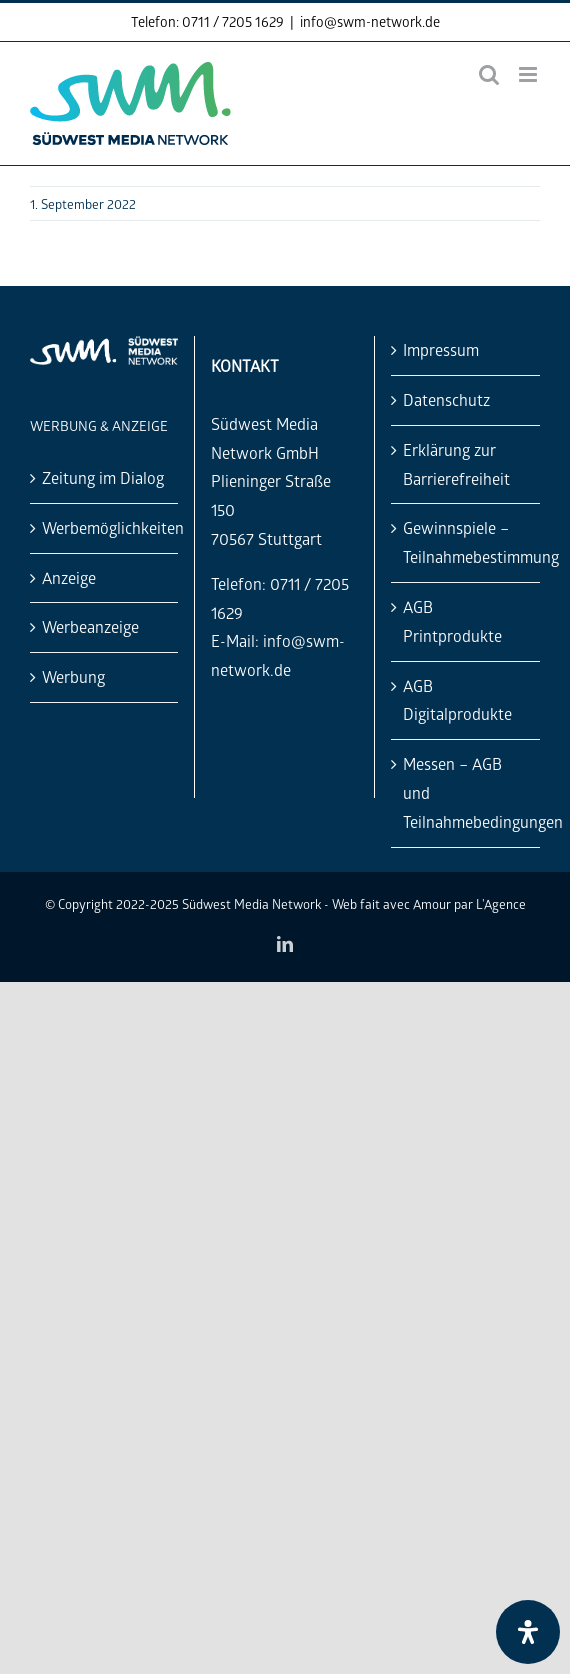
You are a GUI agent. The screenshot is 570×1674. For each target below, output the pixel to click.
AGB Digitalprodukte (457, 700)
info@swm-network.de (370, 21)
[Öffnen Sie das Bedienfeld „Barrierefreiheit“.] (528, 1632)
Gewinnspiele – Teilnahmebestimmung (466, 542)
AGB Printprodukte (452, 621)
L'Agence (501, 903)
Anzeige (69, 577)
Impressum (441, 349)
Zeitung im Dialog (103, 477)
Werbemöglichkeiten (105, 527)
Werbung (73, 676)
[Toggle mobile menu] (529, 74)
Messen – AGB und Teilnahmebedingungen (466, 792)
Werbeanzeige (90, 626)
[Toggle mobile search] (489, 74)
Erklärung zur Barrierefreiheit (456, 464)
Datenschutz (446, 399)
